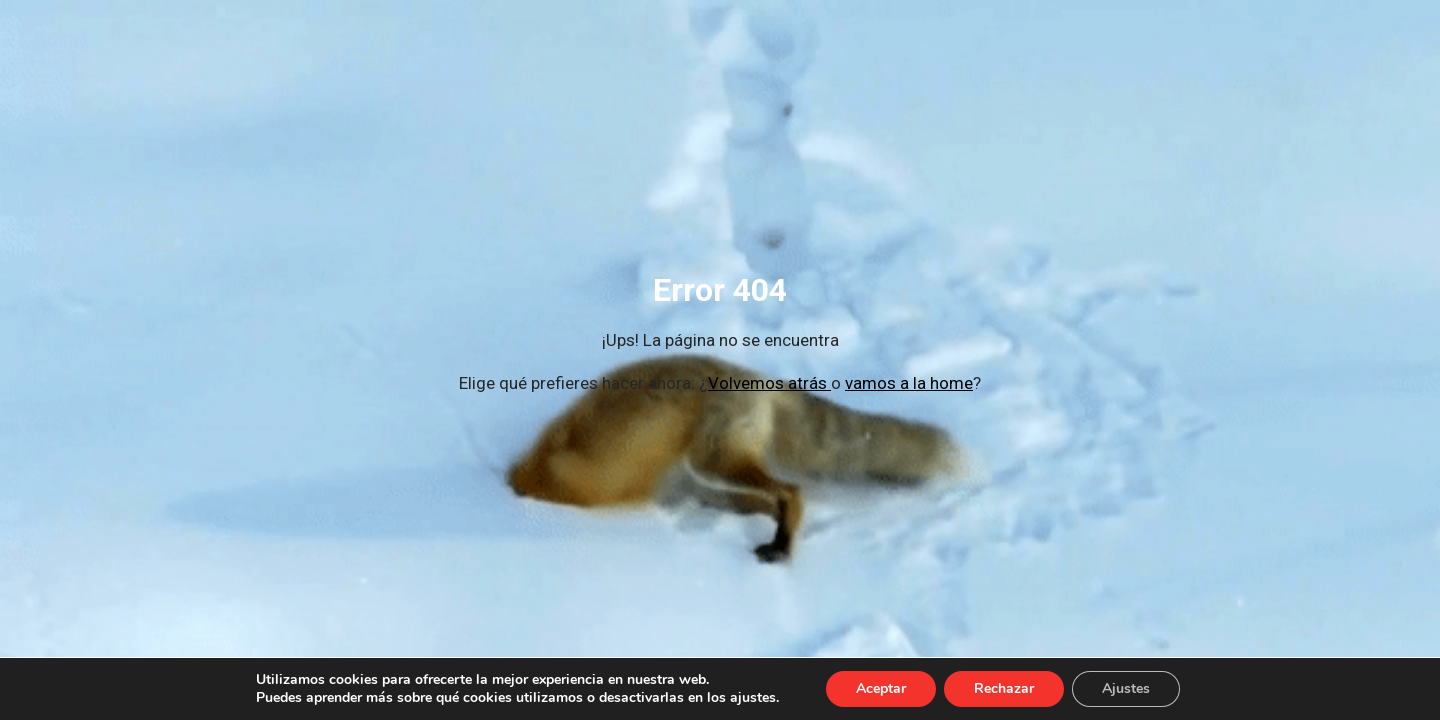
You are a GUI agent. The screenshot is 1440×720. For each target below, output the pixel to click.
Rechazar (1004, 688)
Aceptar (881, 688)
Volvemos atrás (769, 383)
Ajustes (1126, 688)
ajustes (753, 698)
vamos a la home (909, 383)
